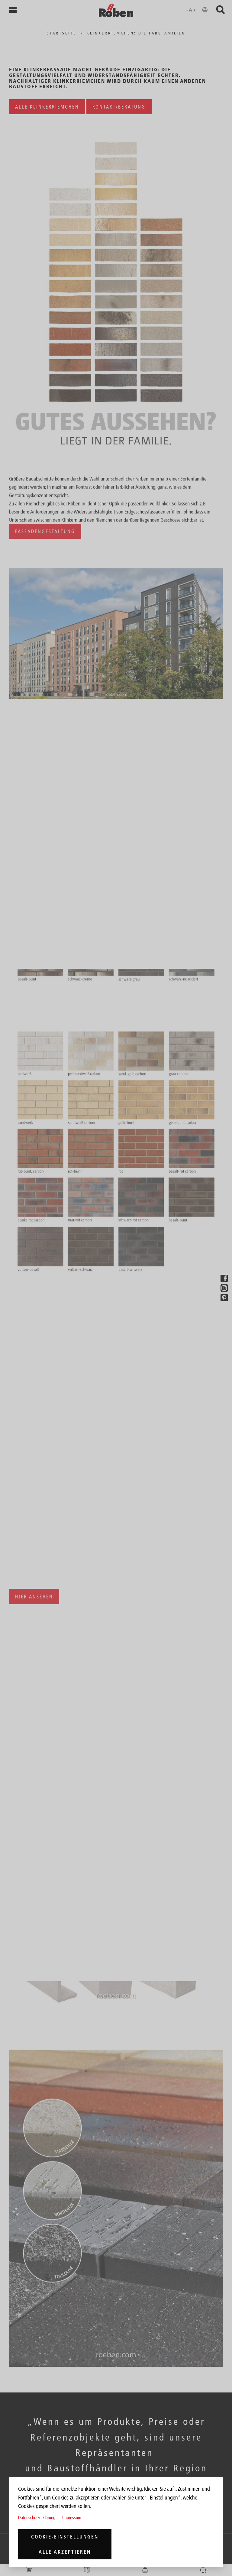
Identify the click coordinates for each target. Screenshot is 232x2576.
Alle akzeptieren (65, 2552)
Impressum (71, 2517)
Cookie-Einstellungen (64, 2537)
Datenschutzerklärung (36, 2517)
